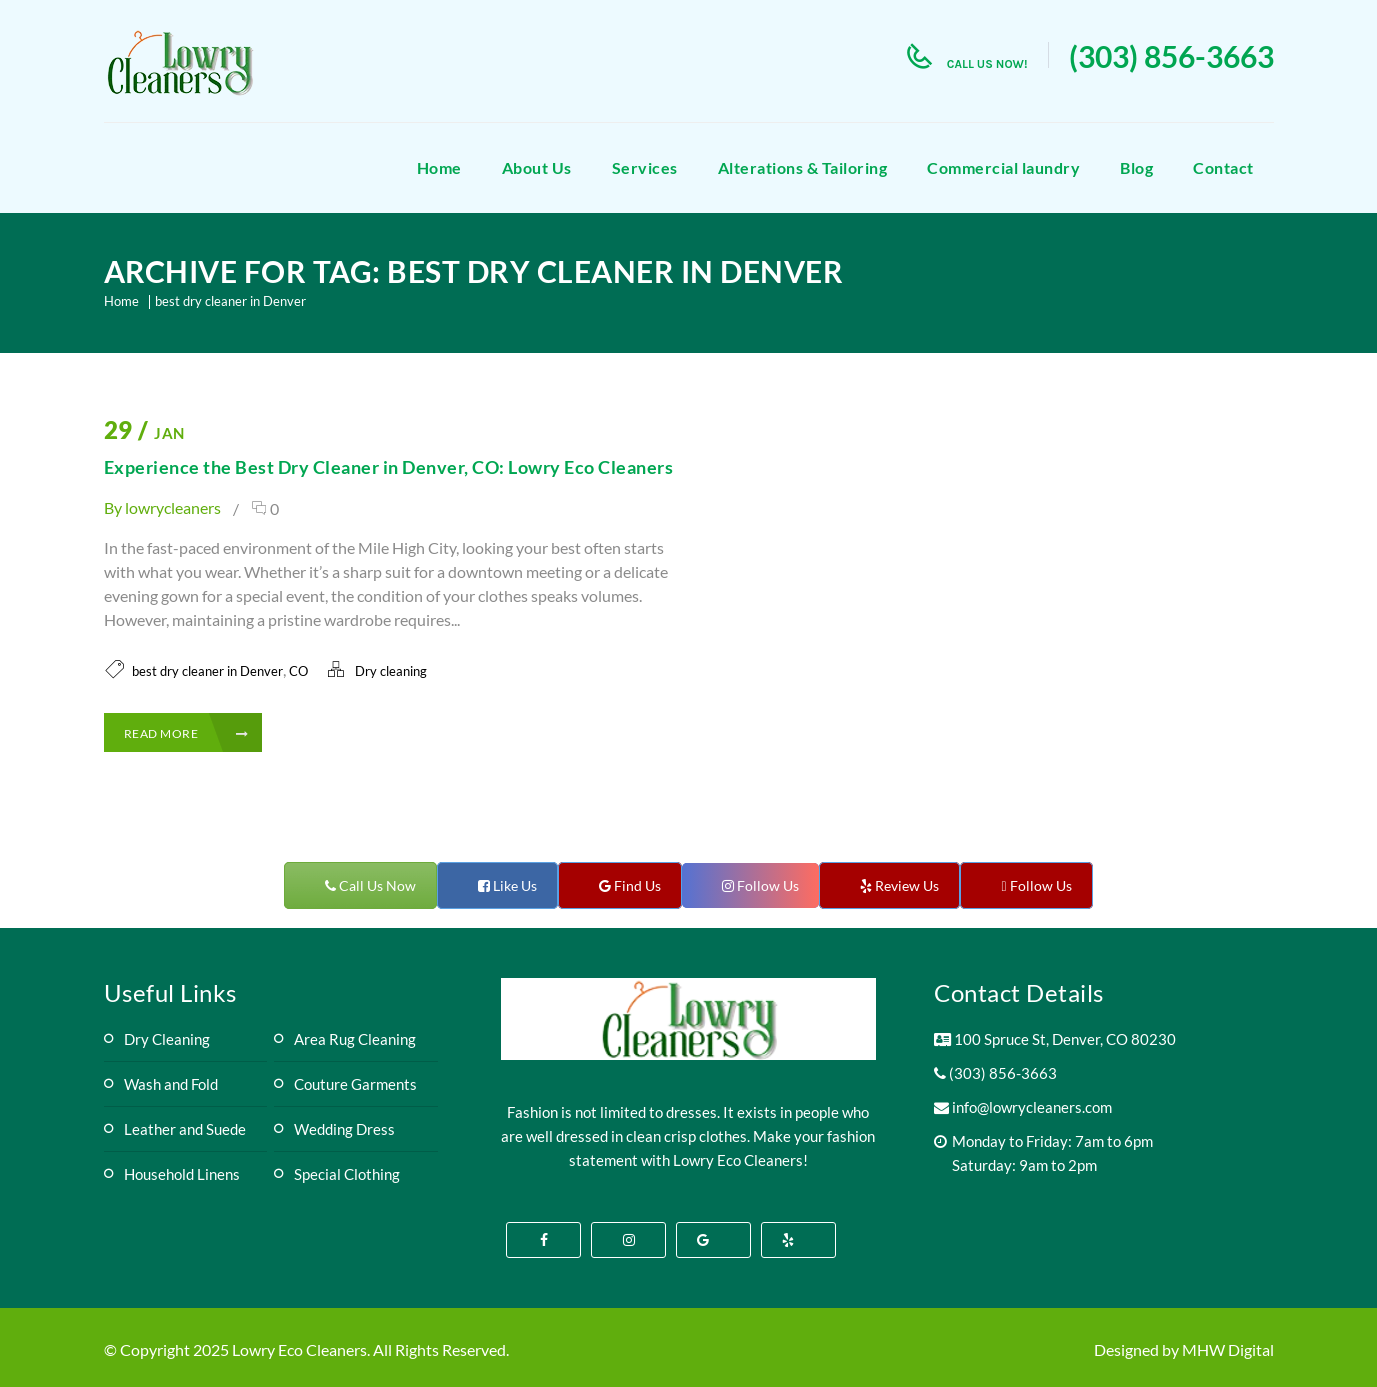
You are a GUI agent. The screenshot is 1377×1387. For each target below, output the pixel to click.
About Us (537, 167)
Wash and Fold (171, 1084)
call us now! (987, 64)
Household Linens (182, 1174)
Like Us (513, 885)
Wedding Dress (344, 1129)
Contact (1223, 167)
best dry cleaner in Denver (230, 301)
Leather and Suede (185, 1129)
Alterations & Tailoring (803, 167)
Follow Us (766, 885)
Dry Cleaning (167, 1039)
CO (298, 671)
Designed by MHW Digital (1184, 1349)
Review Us (905, 885)
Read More (186, 733)
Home (439, 167)
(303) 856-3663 (1171, 56)
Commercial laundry (1003, 167)
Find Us (636, 885)
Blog (1136, 167)
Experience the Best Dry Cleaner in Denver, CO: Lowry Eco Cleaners (389, 467)
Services (645, 167)
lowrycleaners (173, 507)
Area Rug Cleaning (355, 1039)
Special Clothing (347, 1174)
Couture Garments (355, 1084)
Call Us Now (376, 885)
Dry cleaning (391, 671)
